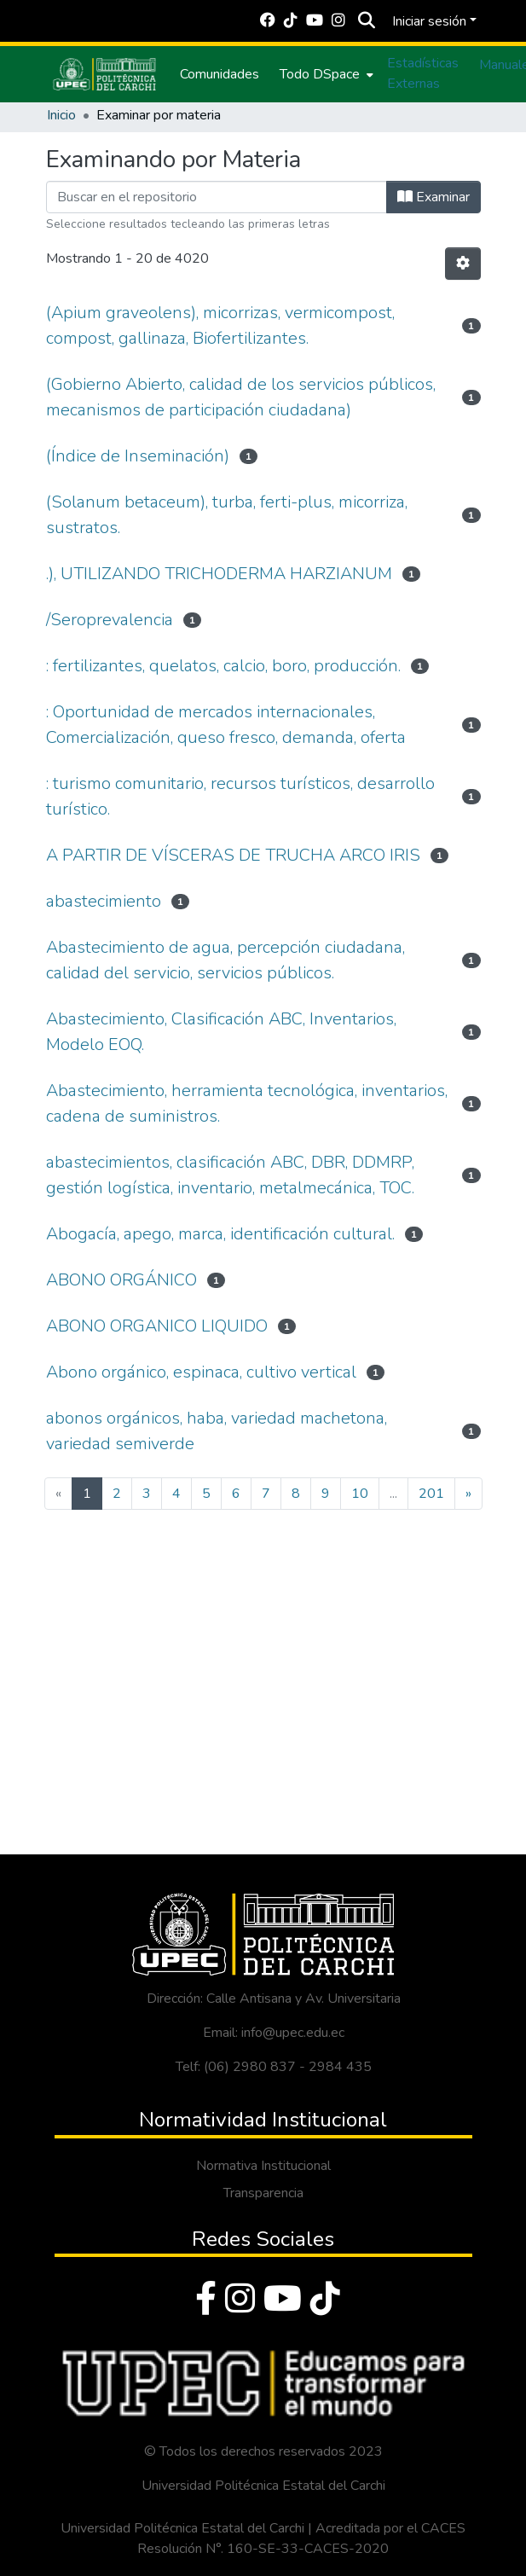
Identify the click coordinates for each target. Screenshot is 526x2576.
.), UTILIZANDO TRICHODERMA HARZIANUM (219, 573)
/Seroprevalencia (109, 619)
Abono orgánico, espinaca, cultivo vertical (201, 1372)
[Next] (468, 1493)
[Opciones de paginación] (463, 263)
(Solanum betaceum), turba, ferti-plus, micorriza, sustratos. (227, 514)
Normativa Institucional (263, 2165)
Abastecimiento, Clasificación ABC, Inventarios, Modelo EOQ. (221, 1031)
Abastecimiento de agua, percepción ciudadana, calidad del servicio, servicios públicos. (225, 960)
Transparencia (263, 2193)
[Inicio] (105, 74)
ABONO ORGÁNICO (121, 1279)
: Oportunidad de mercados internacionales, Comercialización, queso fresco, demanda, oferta (226, 724)
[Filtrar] (216, 197)
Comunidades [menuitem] (219, 74)
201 (431, 1493)
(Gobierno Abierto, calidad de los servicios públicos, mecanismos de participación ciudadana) (241, 397)
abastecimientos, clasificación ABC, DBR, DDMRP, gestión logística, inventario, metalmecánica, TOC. (230, 1175)
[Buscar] (367, 21)
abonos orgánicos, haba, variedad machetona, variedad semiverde (216, 1431)
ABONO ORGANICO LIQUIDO (157, 1325)
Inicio (61, 115)
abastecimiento (103, 901)
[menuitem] (324, 74)
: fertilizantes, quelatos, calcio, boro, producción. (223, 665)
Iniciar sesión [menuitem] (429, 21)
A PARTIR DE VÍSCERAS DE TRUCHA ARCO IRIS (233, 855)
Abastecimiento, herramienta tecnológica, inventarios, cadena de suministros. (247, 1103)
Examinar (433, 197)
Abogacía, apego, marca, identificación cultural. (220, 1233)
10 (359, 1493)
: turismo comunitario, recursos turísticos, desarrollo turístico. (240, 796)
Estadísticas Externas (423, 73)
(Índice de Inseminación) (137, 455)
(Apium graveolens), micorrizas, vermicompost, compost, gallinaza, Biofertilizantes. (220, 325)
